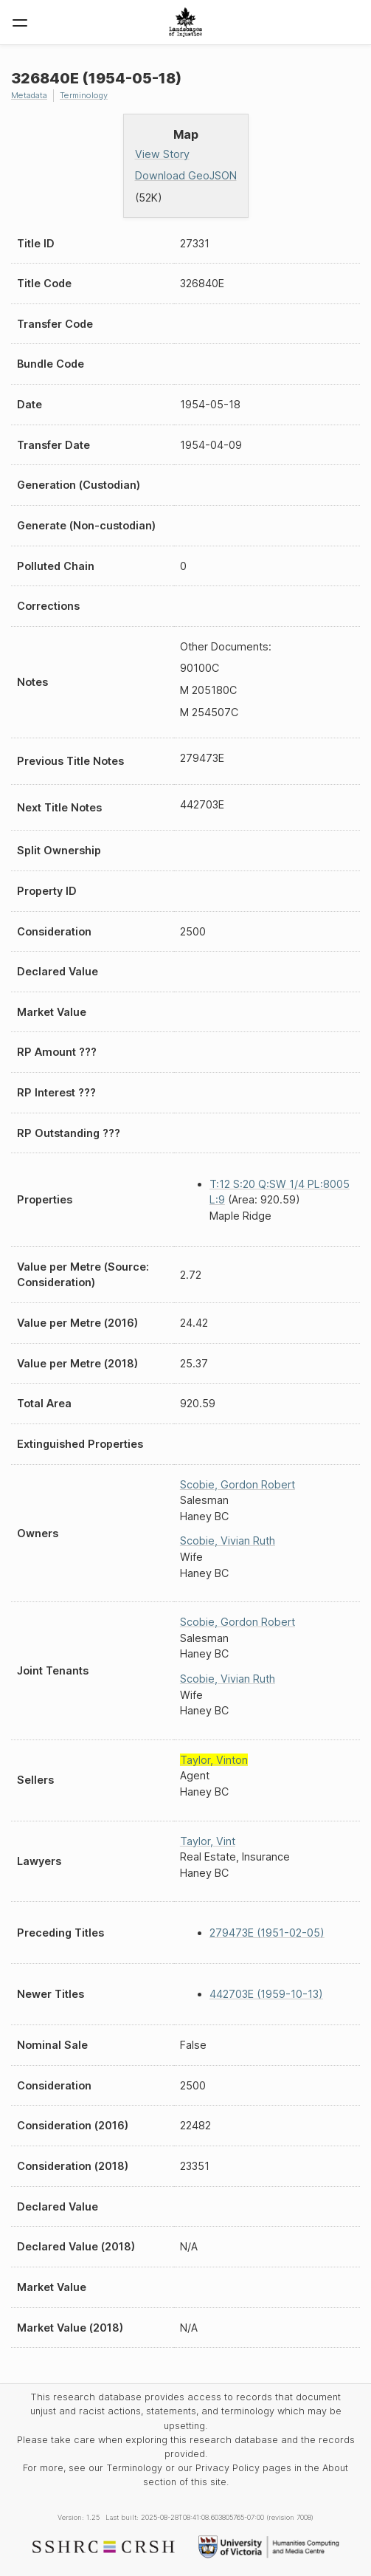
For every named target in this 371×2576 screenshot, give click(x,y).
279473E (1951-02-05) (267, 1932)
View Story (162, 154)
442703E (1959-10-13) (266, 1994)
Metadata (29, 95)
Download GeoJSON (186, 175)
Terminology (84, 95)
